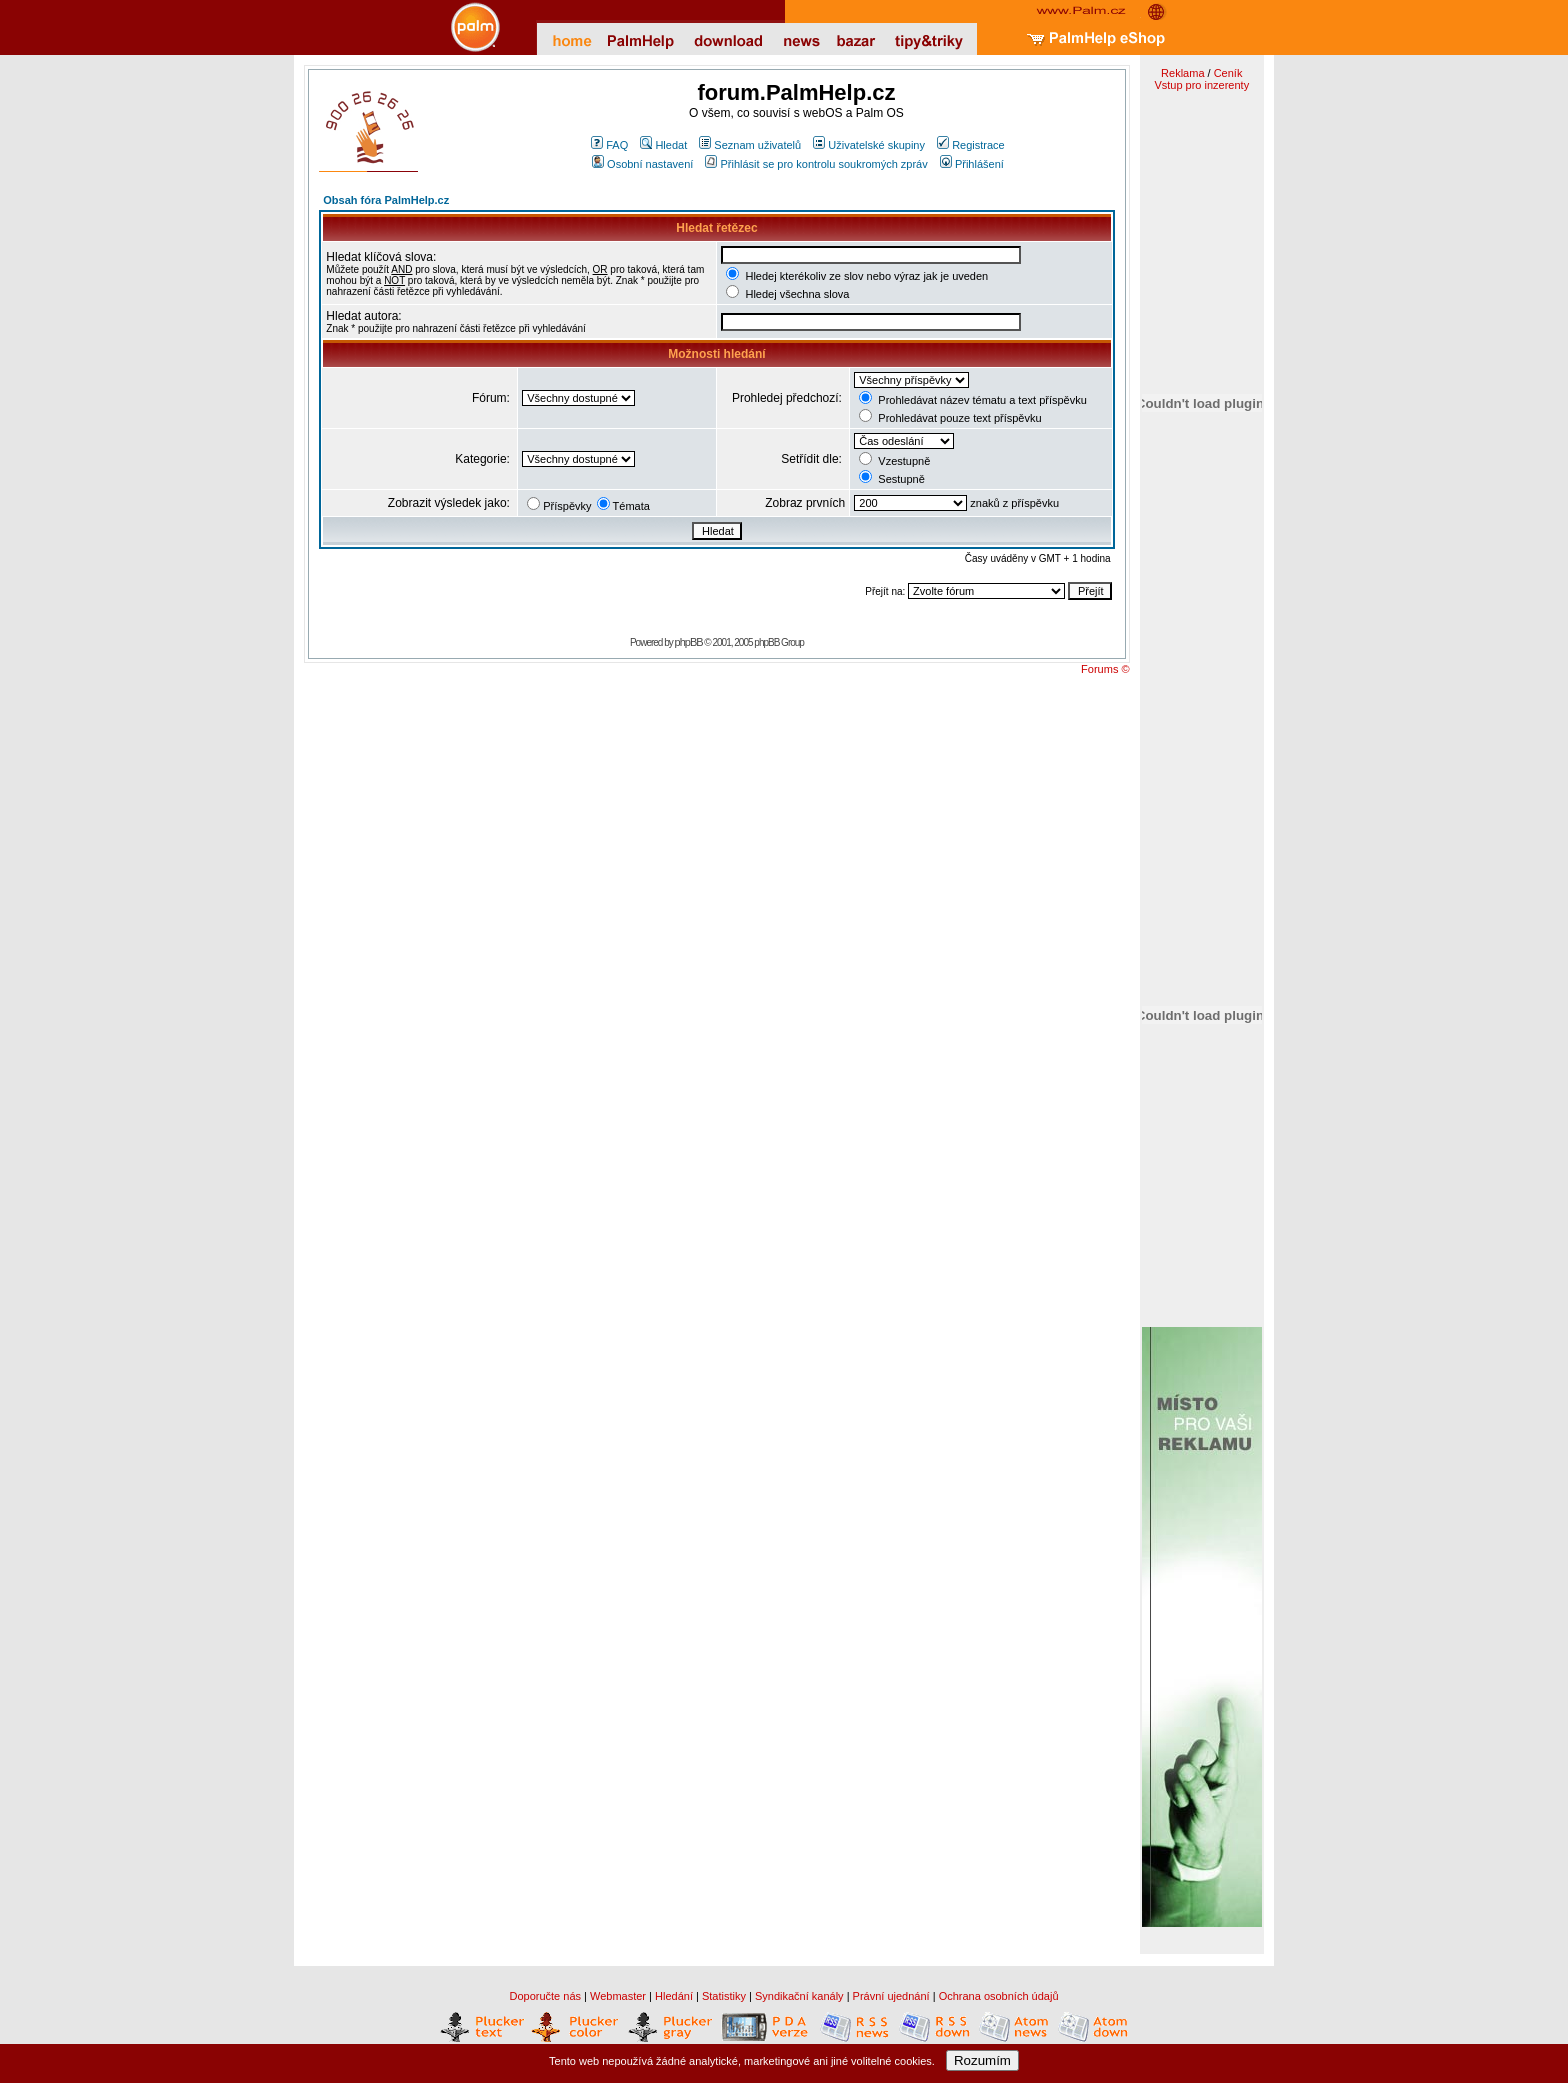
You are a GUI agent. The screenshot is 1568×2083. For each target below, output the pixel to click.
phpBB (689, 642)
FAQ (609, 145)
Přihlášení (972, 164)
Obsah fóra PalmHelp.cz (386, 200)
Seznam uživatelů (750, 145)
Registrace (971, 145)
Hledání (674, 1996)
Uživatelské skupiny (869, 145)
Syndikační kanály (799, 1996)
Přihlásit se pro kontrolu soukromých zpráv (816, 164)
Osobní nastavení (642, 164)
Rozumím (982, 2060)
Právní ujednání (891, 1996)
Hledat (663, 145)
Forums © (1105, 669)
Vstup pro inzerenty (1201, 85)
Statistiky (724, 1996)
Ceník (1228, 73)
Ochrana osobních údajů (999, 1996)
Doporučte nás (545, 1996)
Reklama (1182, 73)
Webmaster (618, 1996)
